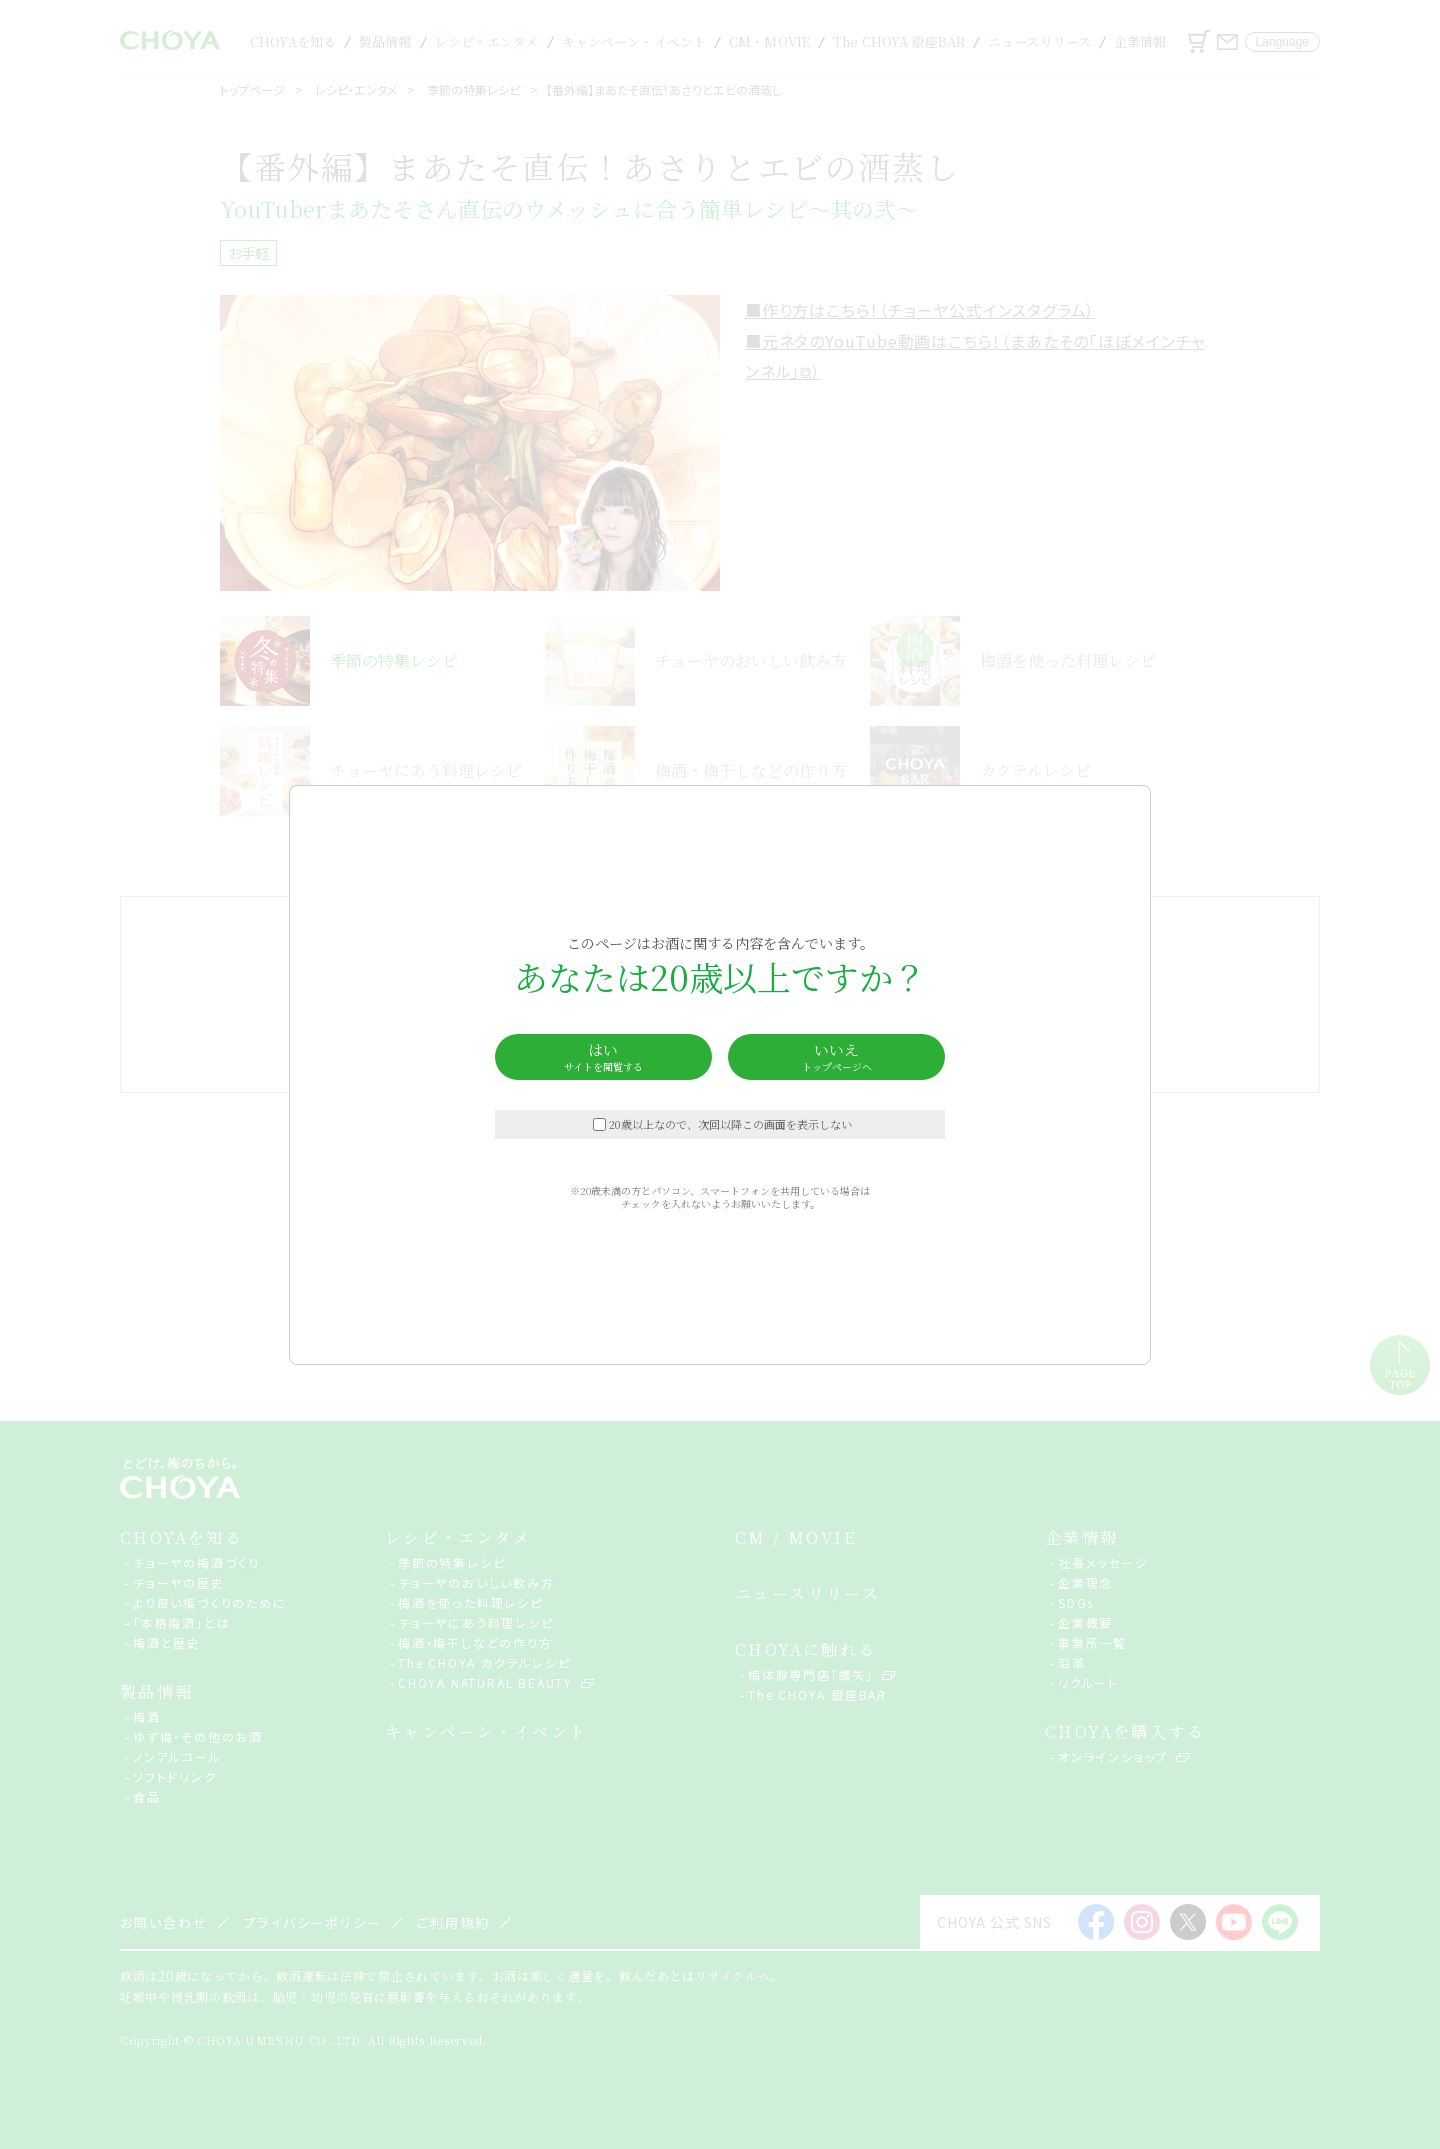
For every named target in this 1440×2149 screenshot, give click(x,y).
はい (603, 1056)
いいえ (837, 1056)
